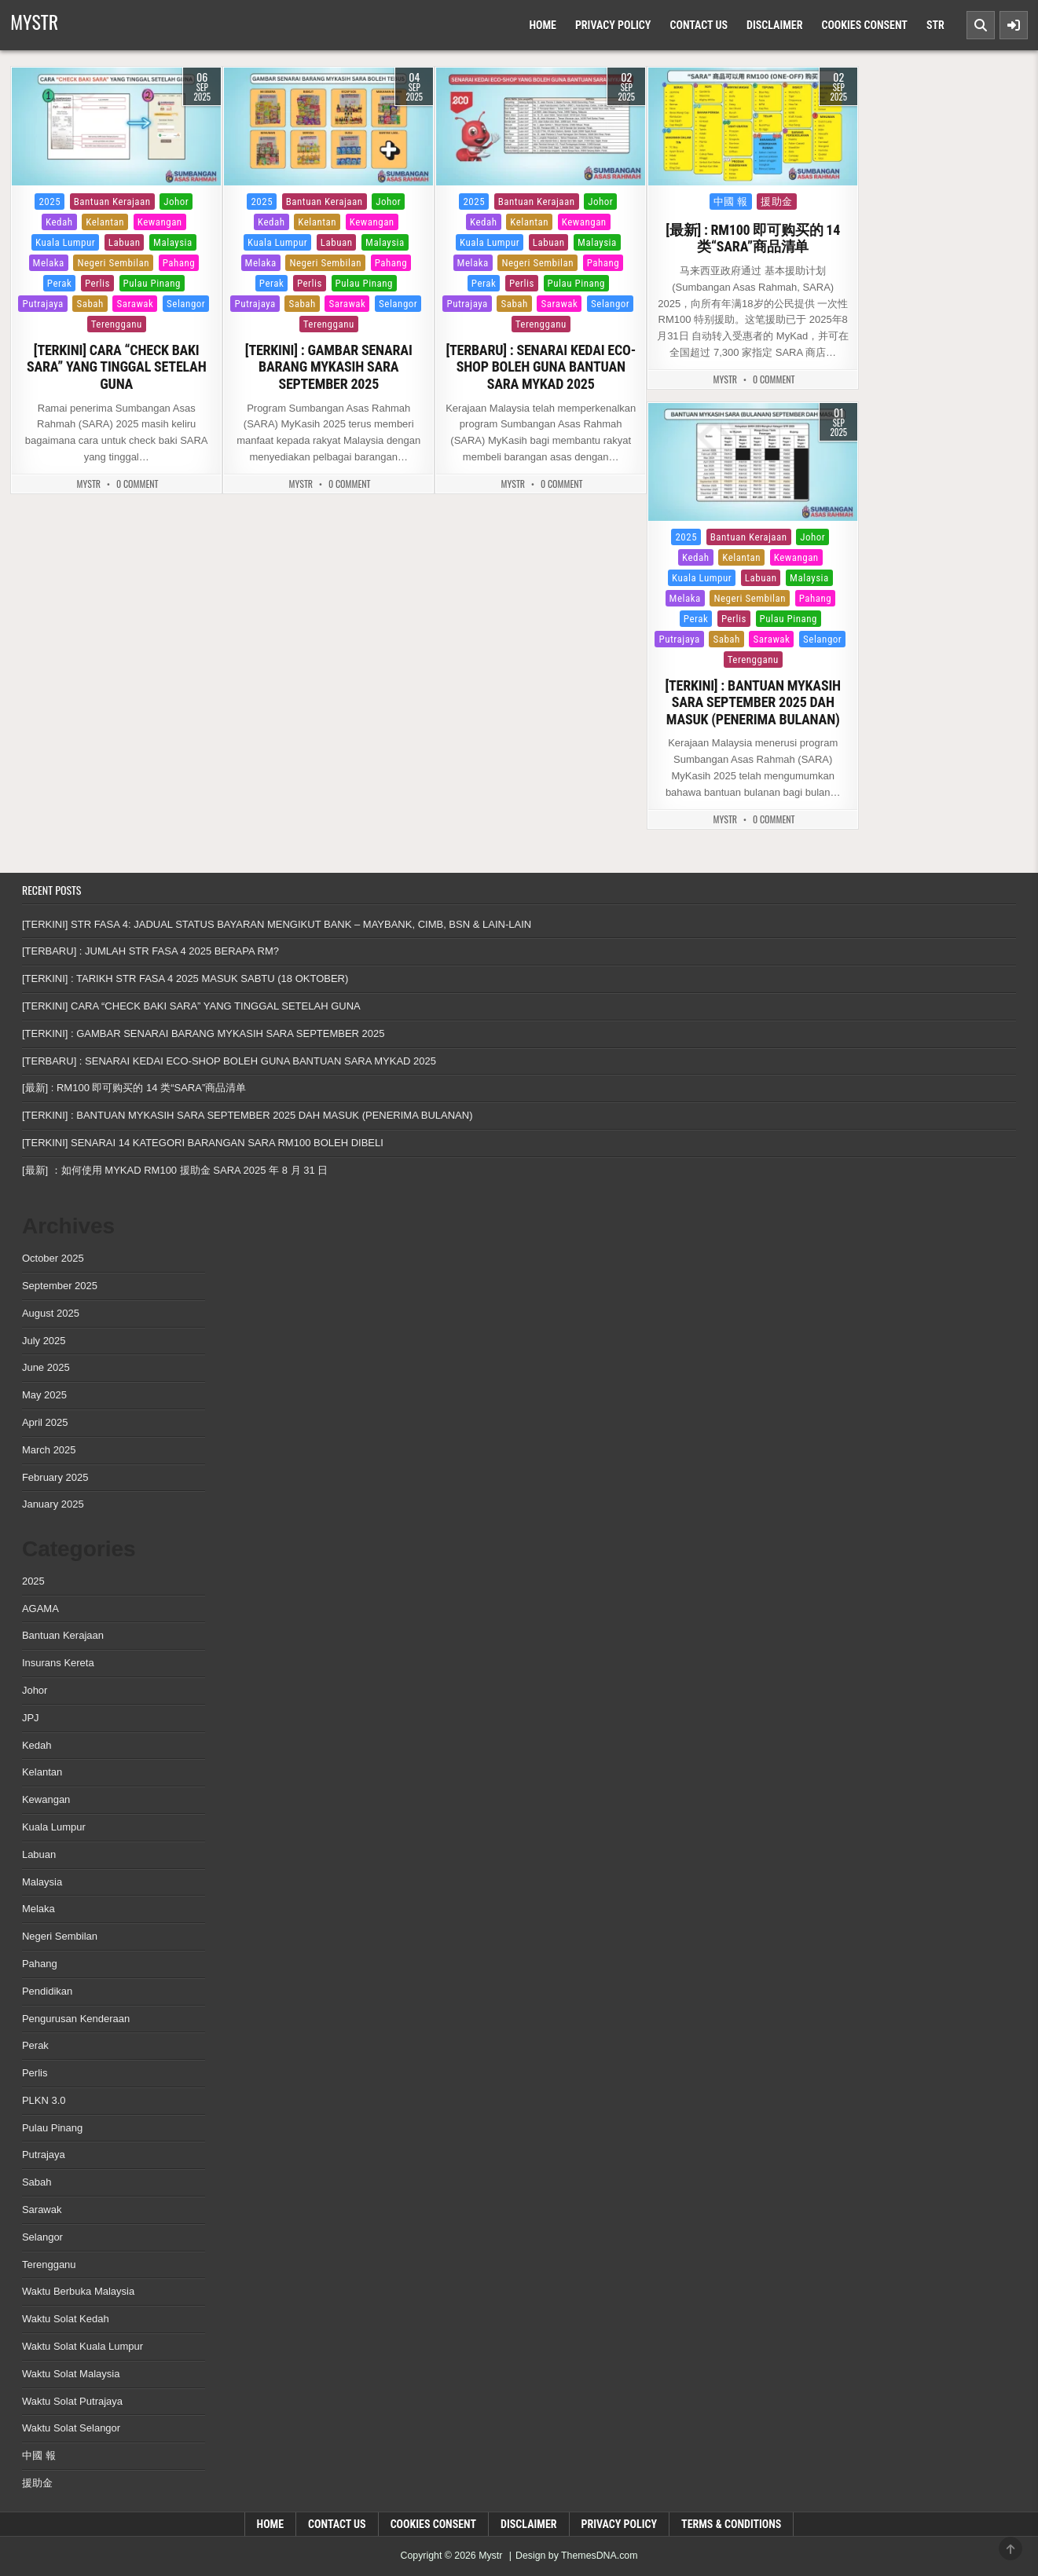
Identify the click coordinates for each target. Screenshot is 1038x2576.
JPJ (30, 1718)
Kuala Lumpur (65, 242)
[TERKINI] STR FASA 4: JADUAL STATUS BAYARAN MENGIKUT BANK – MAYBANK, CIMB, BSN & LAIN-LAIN (276, 924)
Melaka (48, 263)
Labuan (124, 242)
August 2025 (50, 1313)
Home (542, 25)
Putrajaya (42, 304)
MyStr (89, 484)
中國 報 (730, 201)
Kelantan (105, 222)
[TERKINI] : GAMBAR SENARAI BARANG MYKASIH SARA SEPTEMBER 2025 (329, 367)
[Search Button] (980, 25)
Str (935, 25)
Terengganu (116, 324)
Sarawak (134, 304)
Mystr (34, 21)
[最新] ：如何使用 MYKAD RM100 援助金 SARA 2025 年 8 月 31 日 (175, 1170)
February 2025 (55, 1477)
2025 (50, 201)
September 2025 (59, 1286)
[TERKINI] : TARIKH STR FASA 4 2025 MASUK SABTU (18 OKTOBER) (185, 978)
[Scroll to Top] (1010, 2548)
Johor (176, 201)
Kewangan (160, 222)
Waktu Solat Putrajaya (72, 2401)
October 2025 (53, 1258)
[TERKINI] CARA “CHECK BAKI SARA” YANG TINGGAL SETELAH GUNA (117, 367)
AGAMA (40, 1608)
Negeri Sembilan (113, 263)
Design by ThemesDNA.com (576, 2555)
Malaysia (173, 242)
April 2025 (45, 1422)
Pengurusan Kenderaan (76, 2019)
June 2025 (46, 1367)
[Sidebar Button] (1013, 25)
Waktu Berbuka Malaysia (78, 2291)
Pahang (179, 263)
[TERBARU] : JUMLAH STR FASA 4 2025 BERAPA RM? (150, 951)
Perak (59, 283)
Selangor (186, 304)
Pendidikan (47, 1991)
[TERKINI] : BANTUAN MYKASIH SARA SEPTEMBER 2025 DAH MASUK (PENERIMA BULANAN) (752, 702)
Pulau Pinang (152, 283)
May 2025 (44, 1395)
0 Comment (137, 484)
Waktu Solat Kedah (65, 2319)
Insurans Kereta (58, 1663)
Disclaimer (774, 25)
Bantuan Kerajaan (112, 201)
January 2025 (53, 1504)
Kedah (59, 222)
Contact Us (698, 25)
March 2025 (49, 1450)
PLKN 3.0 (44, 2100)
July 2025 (44, 1341)
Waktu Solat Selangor (71, 2428)
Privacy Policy (613, 25)
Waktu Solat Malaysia (71, 2374)
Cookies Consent (864, 25)
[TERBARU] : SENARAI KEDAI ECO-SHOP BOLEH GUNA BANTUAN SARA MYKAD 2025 (541, 367)
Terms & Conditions (731, 2524)
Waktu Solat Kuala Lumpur (82, 2346)
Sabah (89, 304)
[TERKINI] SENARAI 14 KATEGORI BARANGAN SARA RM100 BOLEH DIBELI (202, 1143)
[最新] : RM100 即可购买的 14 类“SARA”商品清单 (753, 238)
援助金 (777, 201)
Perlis (97, 283)
